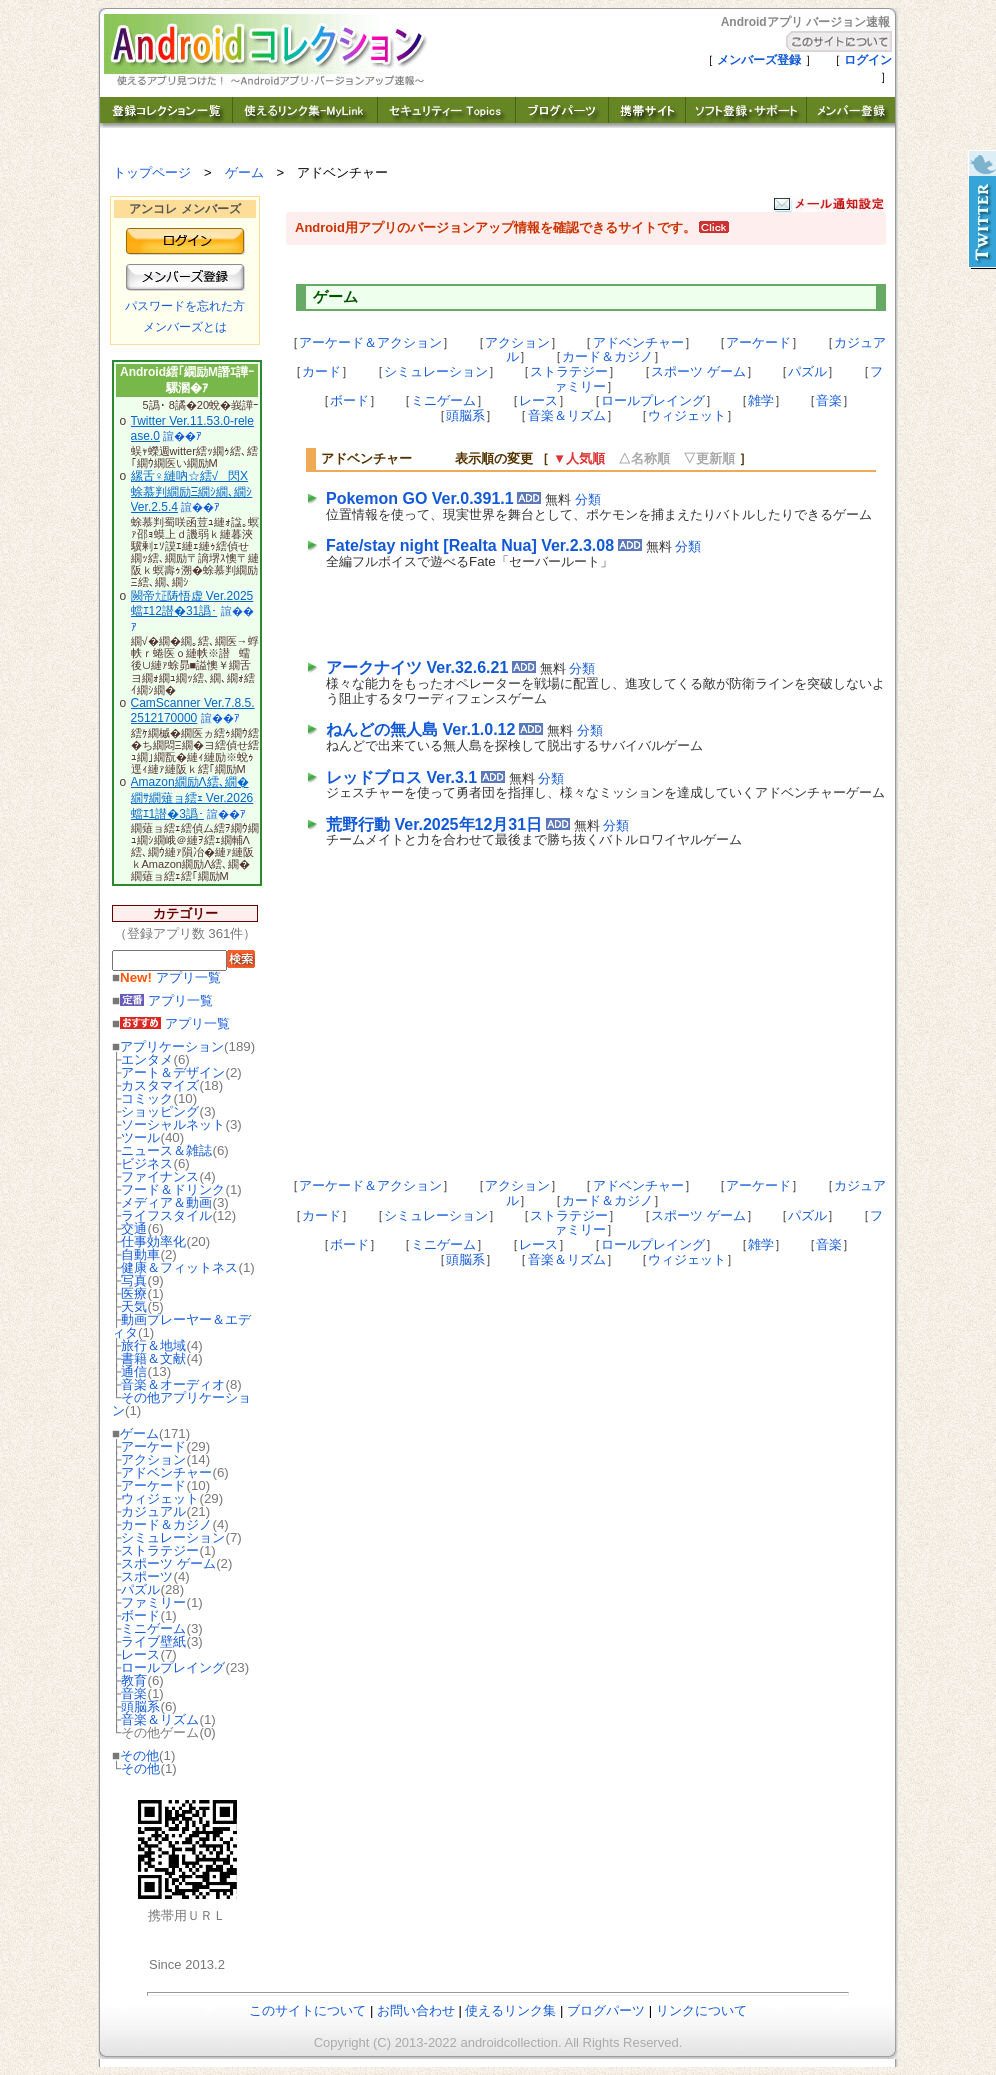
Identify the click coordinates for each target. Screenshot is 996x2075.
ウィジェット (160, 1498)
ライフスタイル (166, 1215)
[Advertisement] (560, 610)
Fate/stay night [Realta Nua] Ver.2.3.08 (470, 545)
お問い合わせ (416, 2010)
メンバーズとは (185, 327)
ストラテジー (160, 1550)
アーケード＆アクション (370, 342)
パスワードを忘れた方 (185, 306)
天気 (134, 1306)
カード (321, 371)
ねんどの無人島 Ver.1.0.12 (420, 729)
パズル (140, 1589)
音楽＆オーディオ (173, 1384)
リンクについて (701, 2010)
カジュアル (153, 1511)
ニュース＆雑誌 (166, 1150)
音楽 (134, 1693)
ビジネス (147, 1163)
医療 (134, 1293)
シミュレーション (173, 1537)
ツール (140, 1137)
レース (140, 1654)
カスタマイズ (160, 1085)
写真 (134, 1280)
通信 (134, 1371)
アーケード (153, 1446)
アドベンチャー (166, 1472)
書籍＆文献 (153, 1358)
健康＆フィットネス (179, 1267)
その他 (139, 1755)
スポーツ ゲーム (168, 1563)
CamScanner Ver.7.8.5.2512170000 (193, 711)
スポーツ (147, 1576)
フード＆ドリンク (173, 1189)
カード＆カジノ (166, 1524)
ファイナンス (160, 1176)
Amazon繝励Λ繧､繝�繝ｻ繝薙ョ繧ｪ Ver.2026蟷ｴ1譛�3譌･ (192, 797)
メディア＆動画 (166, 1202)
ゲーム (244, 172)
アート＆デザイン (173, 1072)
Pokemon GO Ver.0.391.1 (420, 498)
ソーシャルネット (173, 1124)
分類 (588, 499)
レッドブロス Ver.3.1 (401, 777)
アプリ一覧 (170, 977)
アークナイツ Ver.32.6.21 (417, 667)
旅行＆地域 (153, 1345)
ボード (140, 1615)
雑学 (761, 400)
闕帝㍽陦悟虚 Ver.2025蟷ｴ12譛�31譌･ (192, 604)
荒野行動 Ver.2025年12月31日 (434, 824)
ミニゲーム (153, 1628)
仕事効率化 (153, 1241)
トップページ (152, 172)
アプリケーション (172, 1046)
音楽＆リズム (160, 1719)
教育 (134, 1680)
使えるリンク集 (510, 2010)
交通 (134, 1228)
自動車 (140, 1254)
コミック (147, 1098)
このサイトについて (307, 2010)
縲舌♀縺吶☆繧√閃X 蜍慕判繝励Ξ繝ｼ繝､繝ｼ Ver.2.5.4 (192, 491)
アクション (153, 1459)
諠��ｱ (182, 436)
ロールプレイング (173, 1667)
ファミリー (153, 1602)
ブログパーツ (606, 2010)
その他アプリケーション (181, 1404)
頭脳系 (140, 1706)
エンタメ (147, 1059)
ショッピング (160, 1111)
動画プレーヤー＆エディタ (181, 1326)
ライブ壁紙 (153, 1641)
